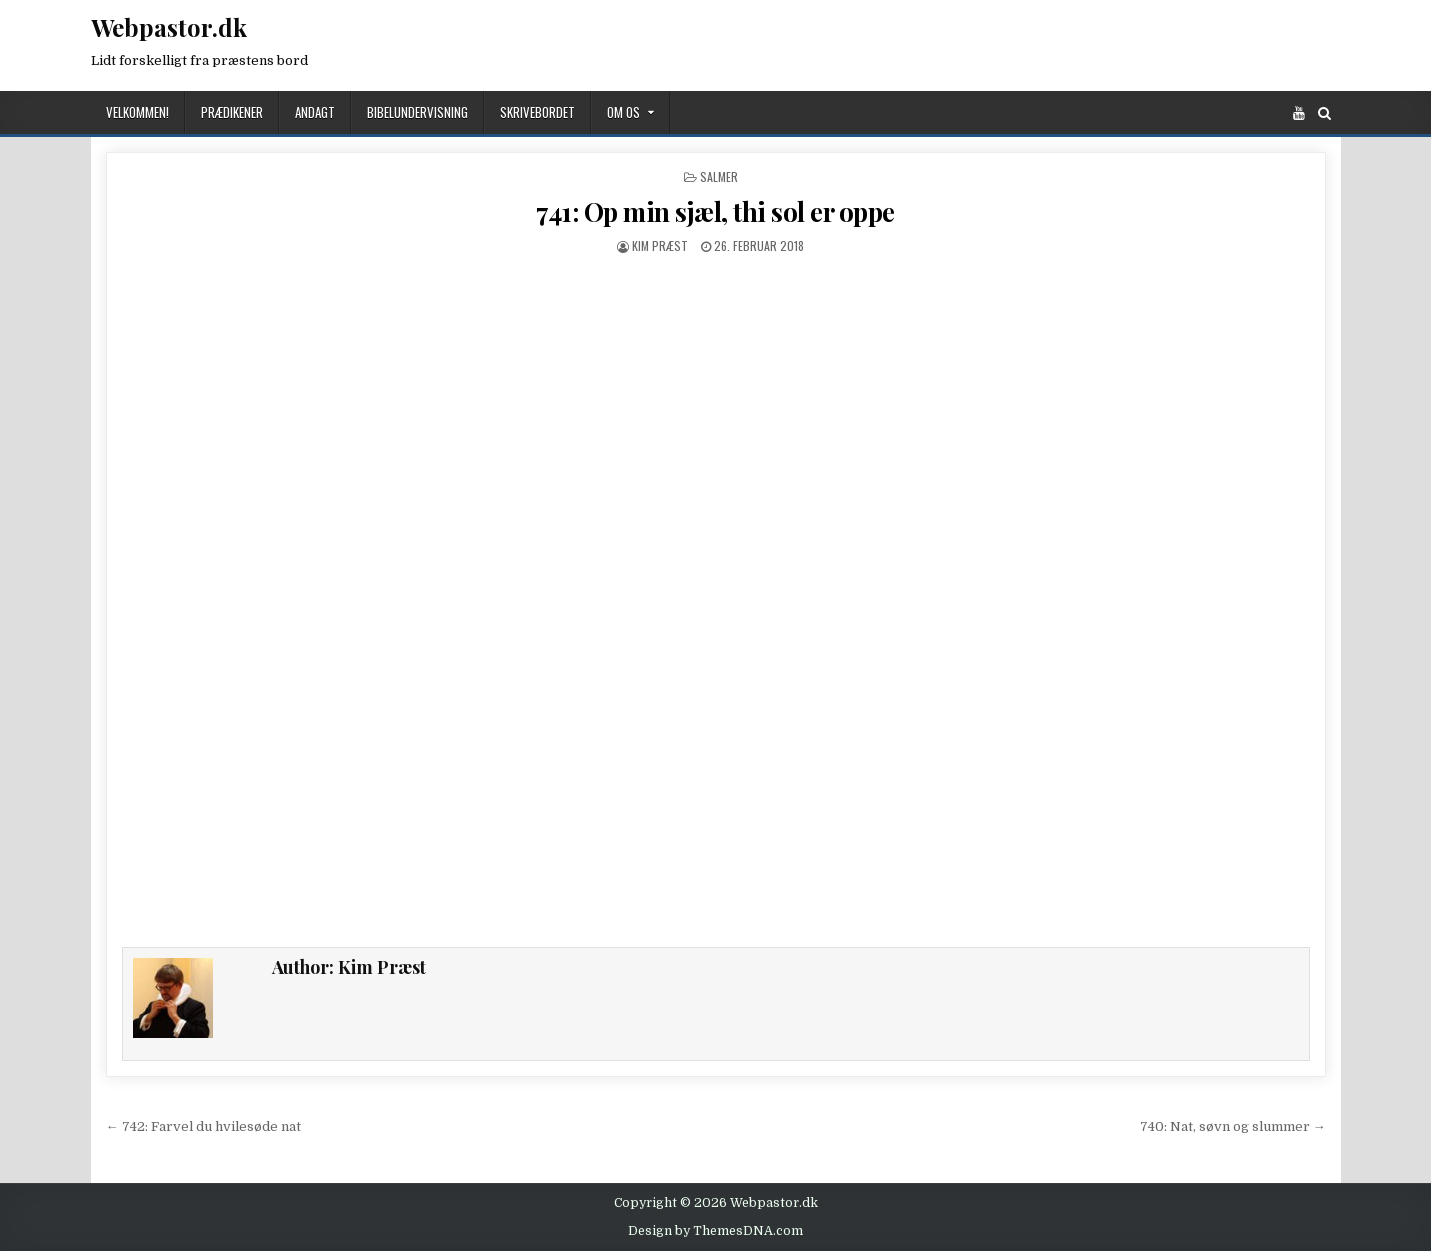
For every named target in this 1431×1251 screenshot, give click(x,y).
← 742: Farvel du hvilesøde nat (203, 1126)
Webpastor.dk (169, 27)
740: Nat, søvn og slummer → (1233, 1126)
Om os (623, 112)
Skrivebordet (537, 112)
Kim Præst (660, 245)
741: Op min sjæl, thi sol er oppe (715, 211)
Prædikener (232, 112)
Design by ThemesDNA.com (715, 1231)
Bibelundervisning (417, 112)
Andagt (315, 112)
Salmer (719, 176)
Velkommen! (137, 112)
